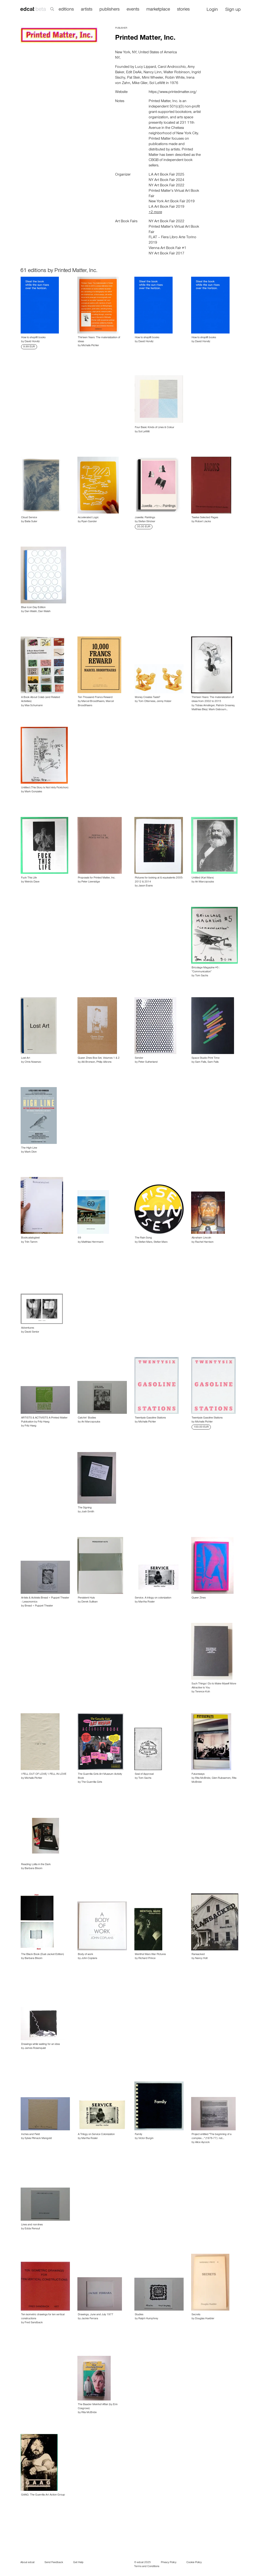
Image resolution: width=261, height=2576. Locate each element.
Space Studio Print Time (205, 1058)
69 (79, 1238)
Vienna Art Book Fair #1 (167, 248)
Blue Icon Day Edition (33, 607)
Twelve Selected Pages (205, 517)
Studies (139, 2314)
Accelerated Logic (88, 517)
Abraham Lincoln (201, 1238)
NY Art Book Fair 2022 (166, 186)
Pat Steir (133, 78)
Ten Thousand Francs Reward (95, 697)
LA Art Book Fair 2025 (166, 175)
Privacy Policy (168, 2562)
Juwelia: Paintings (145, 517)
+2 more (155, 212)
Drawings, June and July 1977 (95, 2314)
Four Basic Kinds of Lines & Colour (154, 427)
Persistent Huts (86, 1598)
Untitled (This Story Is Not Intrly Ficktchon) (44, 787)
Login (212, 10)
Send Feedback (54, 2562)
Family (138, 2134)
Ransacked (198, 1954)
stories (183, 10)
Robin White (175, 78)
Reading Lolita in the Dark (36, 1864)
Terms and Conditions (146, 2566)
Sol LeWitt (157, 83)
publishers (109, 10)
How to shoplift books (33, 337)
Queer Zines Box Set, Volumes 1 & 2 (99, 1058)
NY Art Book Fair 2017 (166, 254)
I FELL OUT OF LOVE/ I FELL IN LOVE (43, 1774)
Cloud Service (29, 517)
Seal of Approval (144, 1774)
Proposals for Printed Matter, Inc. (96, 878)
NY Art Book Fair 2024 (166, 180)
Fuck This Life (29, 878)
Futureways (198, 1774)
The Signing (85, 1507)
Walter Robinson (176, 72)
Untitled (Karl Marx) (203, 878)
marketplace (158, 10)
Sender (139, 1058)
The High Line (29, 1148)
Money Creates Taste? (147, 697)
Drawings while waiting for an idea (40, 2044)
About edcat (27, 2562)
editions (66, 10)
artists (86, 10)
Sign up (233, 10)
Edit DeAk (134, 72)
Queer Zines (199, 1598)
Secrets (196, 2314)
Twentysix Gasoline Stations (150, 1418)
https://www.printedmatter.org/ (173, 92)
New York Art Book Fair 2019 (172, 201)
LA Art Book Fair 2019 (166, 207)
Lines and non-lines (32, 2224)
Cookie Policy (194, 2562)
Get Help (78, 2562)
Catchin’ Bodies (87, 1418)
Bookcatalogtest (30, 1238)
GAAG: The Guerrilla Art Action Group (43, 2495)
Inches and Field (30, 2134)
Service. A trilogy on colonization (153, 1598)
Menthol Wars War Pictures (150, 1954)
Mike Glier (140, 83)
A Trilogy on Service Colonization (96, 2134)
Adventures (27, 1328)
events (133, 10)
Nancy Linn (153, 72)
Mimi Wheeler (152, 78)
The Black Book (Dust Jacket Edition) (42, 1954)
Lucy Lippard (145, 67)
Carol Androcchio (172, 67)
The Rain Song (143, 1238)
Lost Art (25, 1058)
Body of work (85, 1954)
